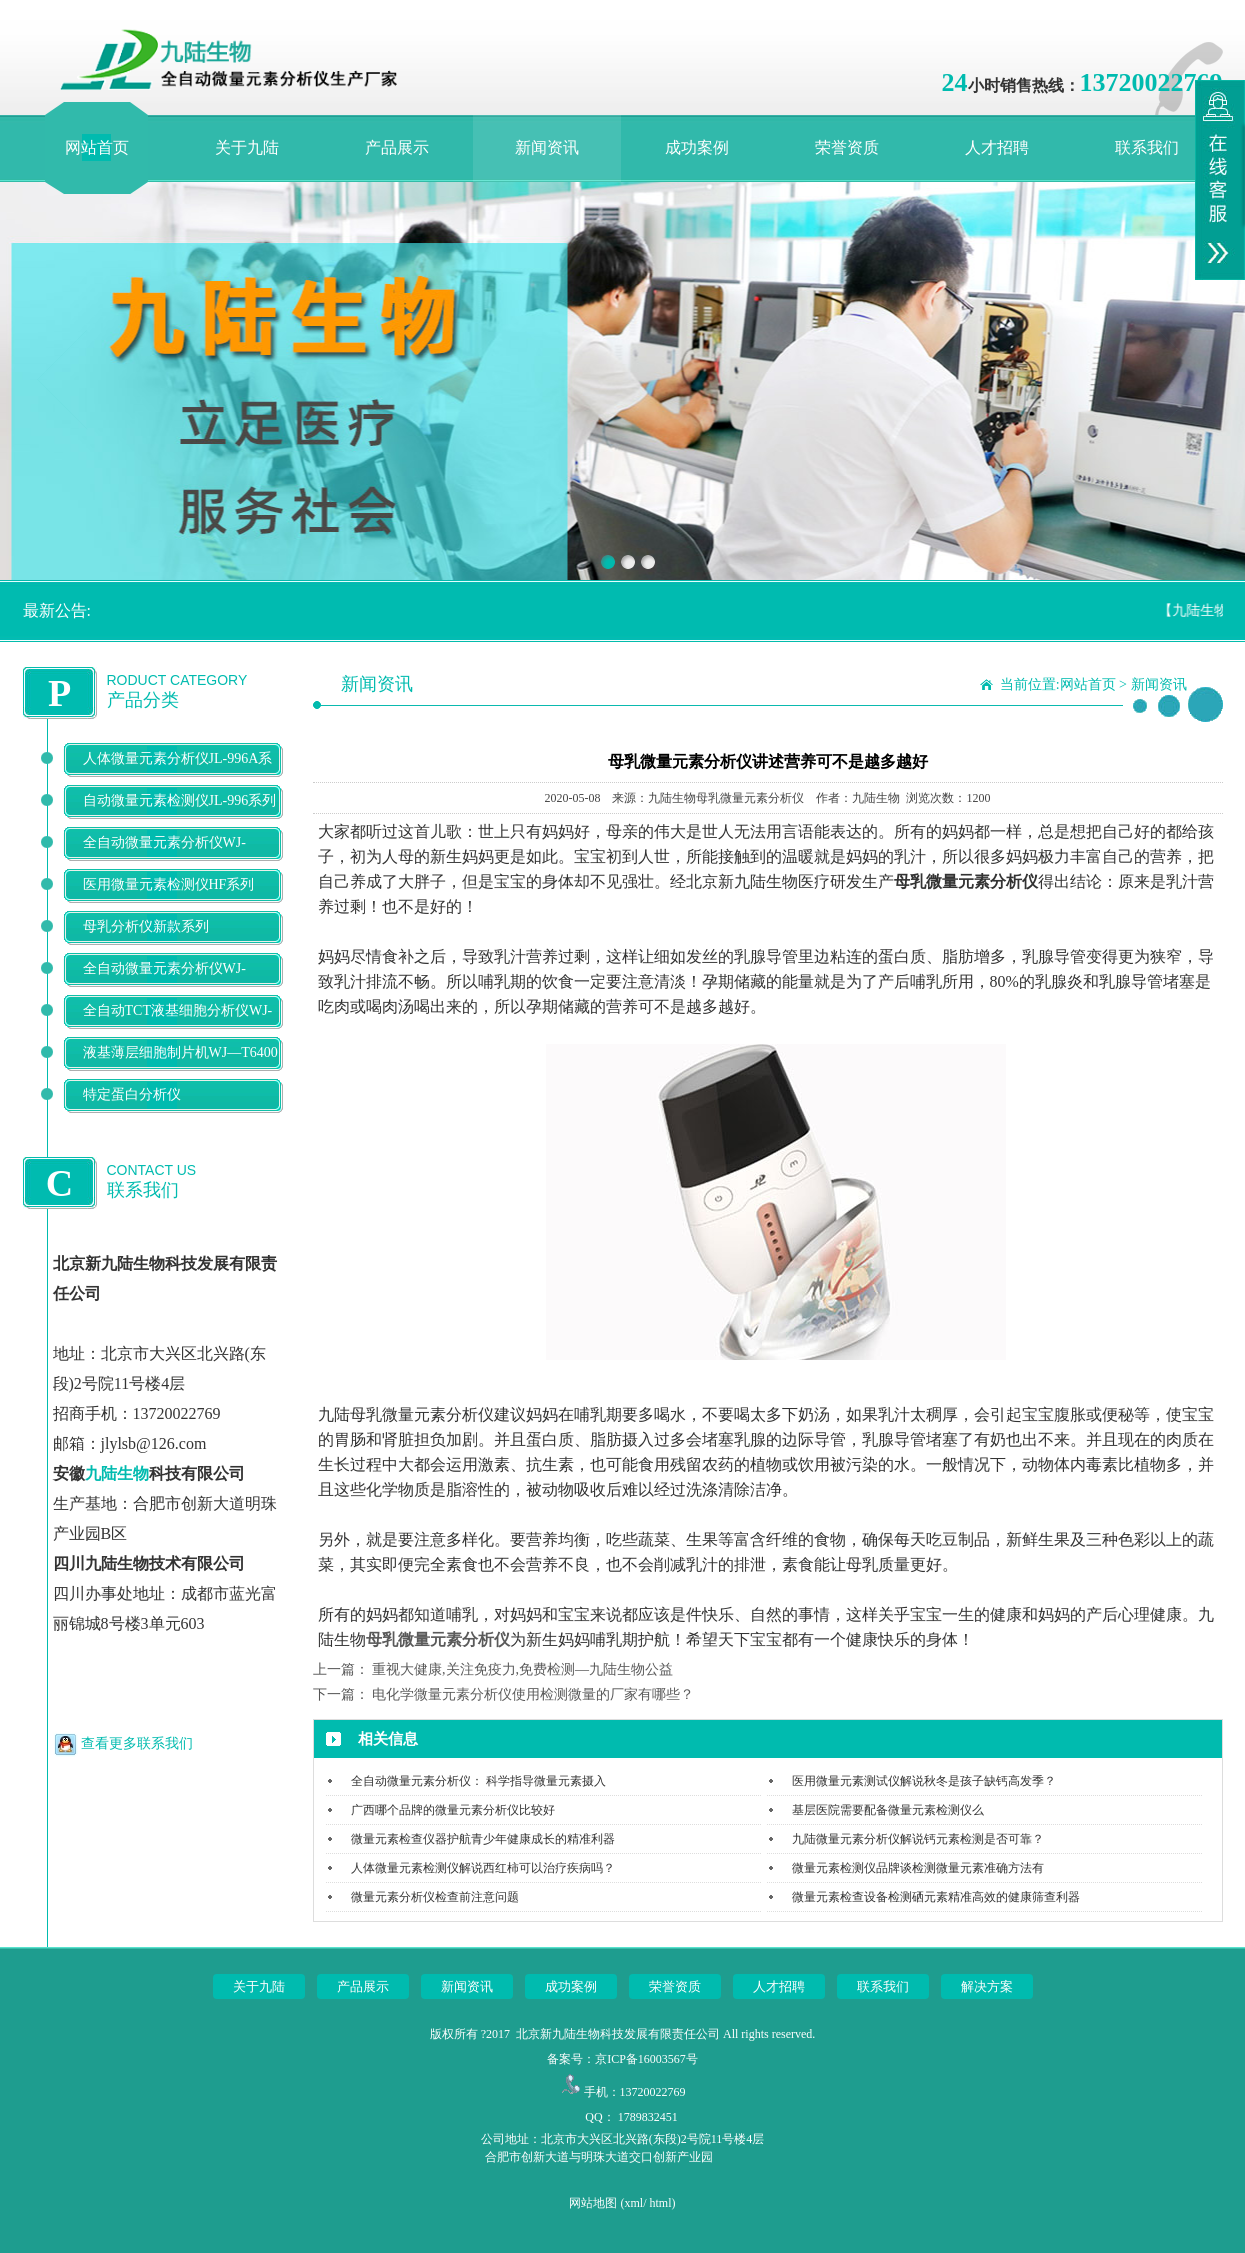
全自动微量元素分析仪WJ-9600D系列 (164, 858)
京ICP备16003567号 (646, 2059)
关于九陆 (247, 147)
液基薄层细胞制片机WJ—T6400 (180, 1052)
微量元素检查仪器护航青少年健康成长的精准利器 (483, 1839)
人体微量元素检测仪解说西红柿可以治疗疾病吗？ (483, 1868)
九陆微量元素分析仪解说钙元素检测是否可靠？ (918, 1839)
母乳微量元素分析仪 (438, 1639)
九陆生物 (117, 1473)
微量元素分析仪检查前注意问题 (435, 1897)
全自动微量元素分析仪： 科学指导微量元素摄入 (478, 1781)
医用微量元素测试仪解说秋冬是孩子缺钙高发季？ (924, 1781)
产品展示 (397, 147)
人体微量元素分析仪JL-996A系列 (178, 774)
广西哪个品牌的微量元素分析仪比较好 (453, 1810)
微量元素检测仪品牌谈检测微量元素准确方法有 (918, 1868)
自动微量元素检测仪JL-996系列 (180, 800)
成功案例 (697, 147)
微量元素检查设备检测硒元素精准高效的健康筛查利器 (936, 1897)
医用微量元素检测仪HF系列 (169, 884)
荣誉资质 (847, 147)
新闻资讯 (547, 147)
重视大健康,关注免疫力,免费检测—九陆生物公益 (522, 1669)
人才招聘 (997, 147)
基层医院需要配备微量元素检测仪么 (888, 1810)
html (661, 2203)
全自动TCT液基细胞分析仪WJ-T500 (178, 1026)
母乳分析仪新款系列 (146, 926)
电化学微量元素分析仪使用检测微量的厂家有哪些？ (533, 1694)
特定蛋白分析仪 (132, 1094)
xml (633, 2203)
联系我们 (1147, 147)
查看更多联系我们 (137, 1743)
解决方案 (987, 1986)
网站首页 (97, 147)
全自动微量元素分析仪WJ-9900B (164, 984)
